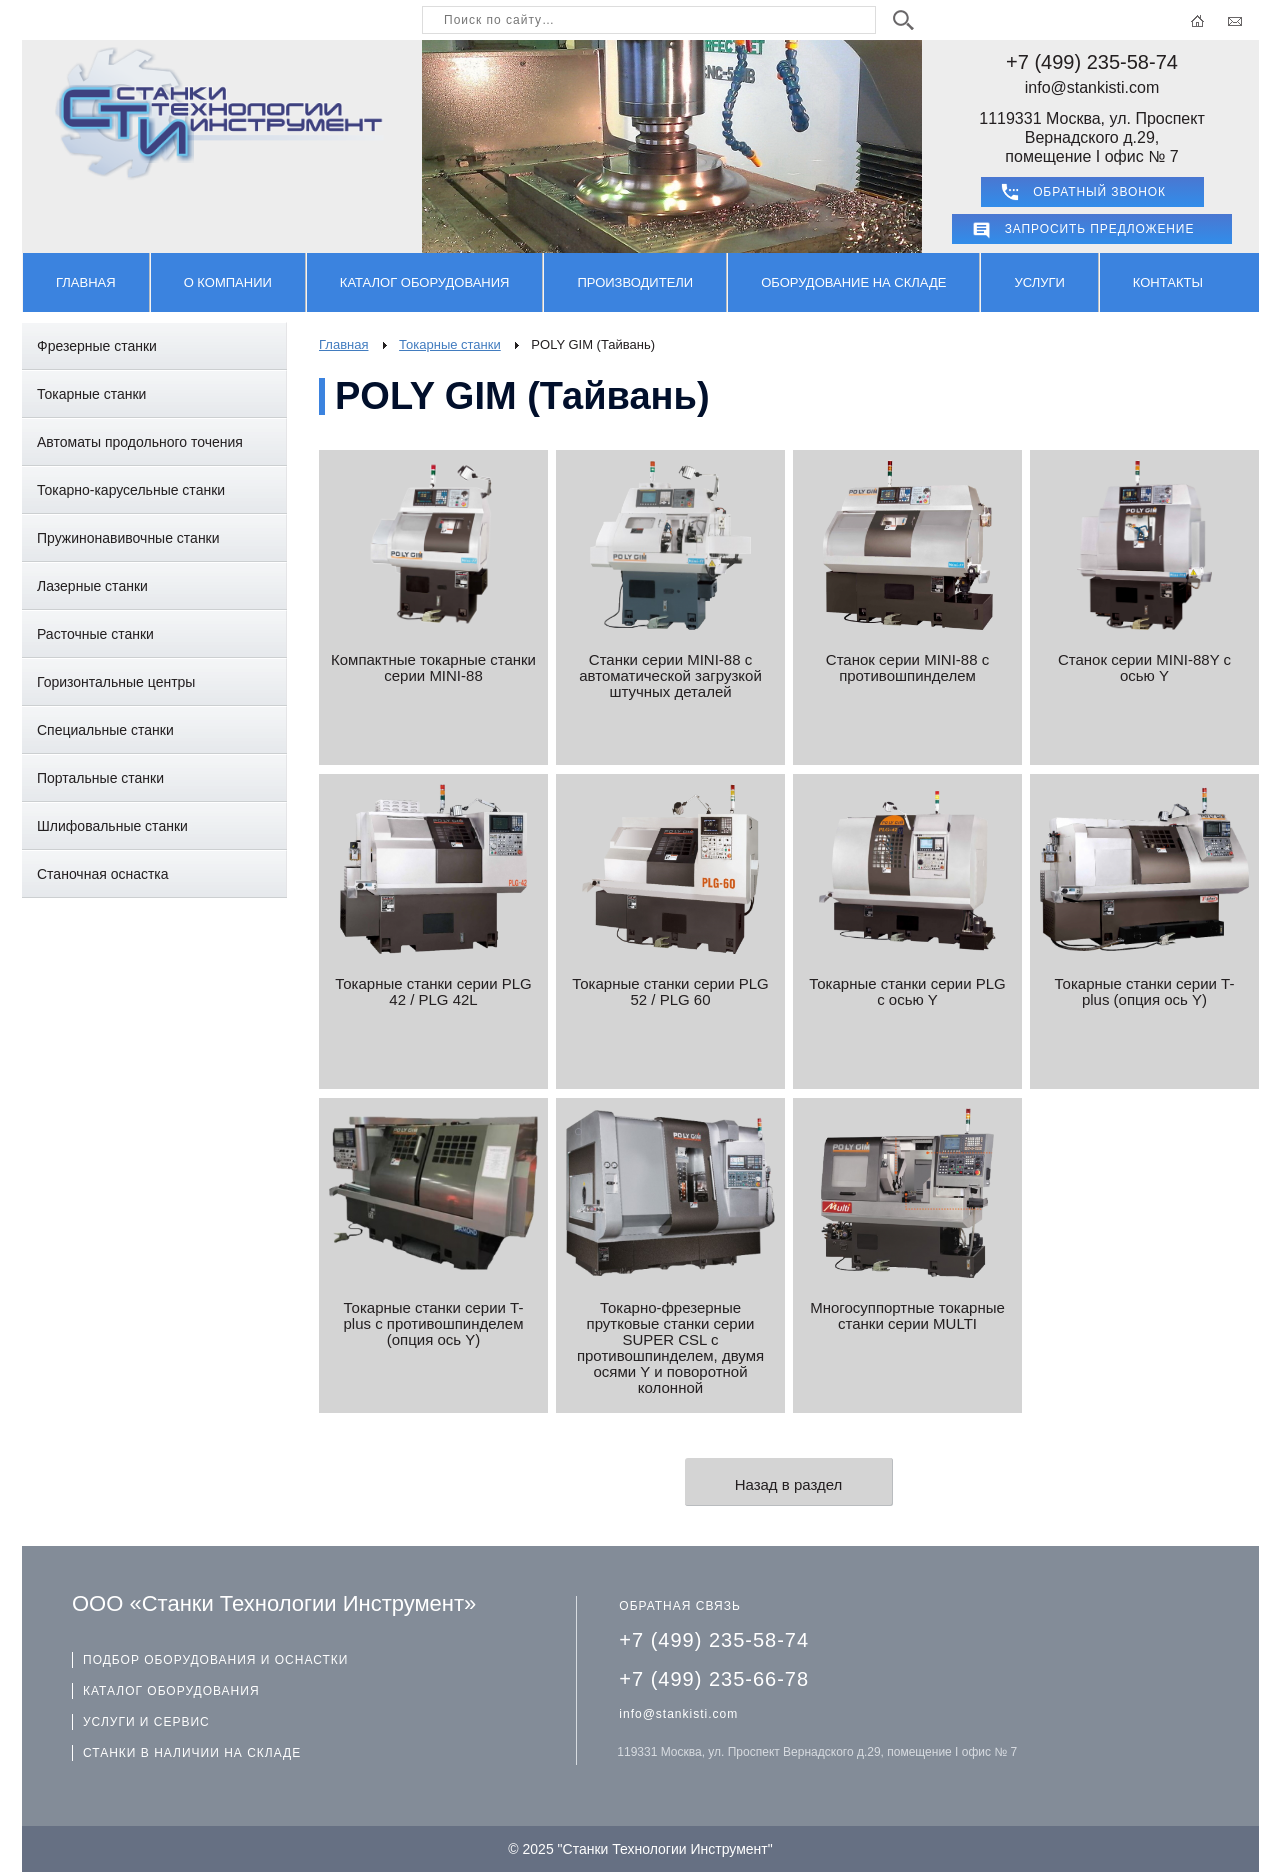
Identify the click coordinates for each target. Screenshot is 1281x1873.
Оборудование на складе (853, 282)
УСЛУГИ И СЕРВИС (146, 1722)
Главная (86, 282)
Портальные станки (100, 778)
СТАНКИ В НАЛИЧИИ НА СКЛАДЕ (192, 1753)
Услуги (1039, 282)
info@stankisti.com (1092, 87)
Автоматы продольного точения (140, 442)
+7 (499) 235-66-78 (714, 1679)
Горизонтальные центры (116, 682)
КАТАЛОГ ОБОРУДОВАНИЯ (171, 1691)
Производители (635, 282)
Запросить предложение (1100, 229)
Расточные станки (95, 634)
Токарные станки (91, 394)
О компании (228, 282)
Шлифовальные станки (112, 826)
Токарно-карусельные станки (131, 490)
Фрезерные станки (97, 346)
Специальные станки (105, 730)
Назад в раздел (789, 1484)
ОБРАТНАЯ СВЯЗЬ (680, 1606)
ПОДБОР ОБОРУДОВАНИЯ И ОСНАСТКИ (215, 1660)
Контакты (1168, 282)
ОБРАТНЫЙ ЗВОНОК (1099, 192)
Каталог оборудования (425, 282)
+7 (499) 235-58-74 (1092, 62)
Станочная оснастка (103, 874)
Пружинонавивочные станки (128, 538)
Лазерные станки (92, 586)
